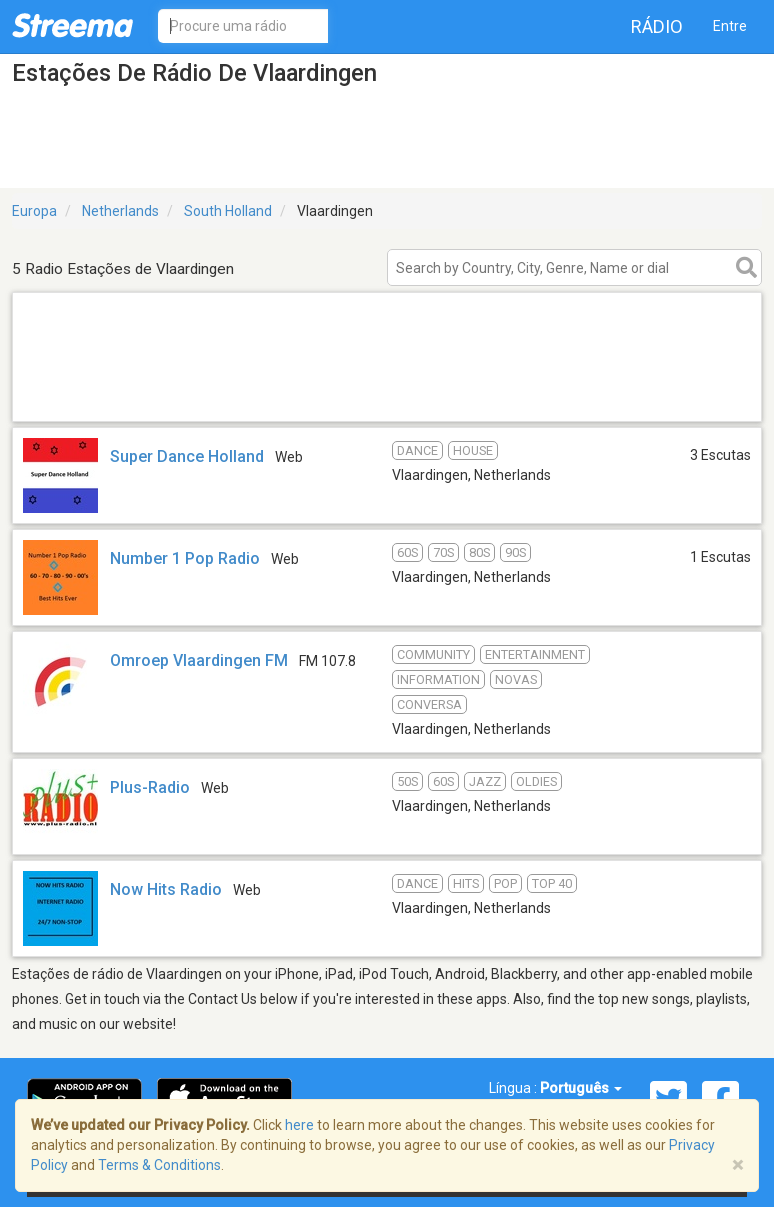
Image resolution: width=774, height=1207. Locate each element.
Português (581, 1088)
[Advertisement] (387, 395)
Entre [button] (730, 26)
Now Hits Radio (166, 889)
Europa (34, 211)
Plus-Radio (150, 787)
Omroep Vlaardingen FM (199, 660)
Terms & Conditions (159, 1165)
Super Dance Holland (187, 456)
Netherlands (120, 211)
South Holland (228, 211)
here (299, 1125)
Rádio (657, 26)
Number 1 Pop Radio (185, 558)
